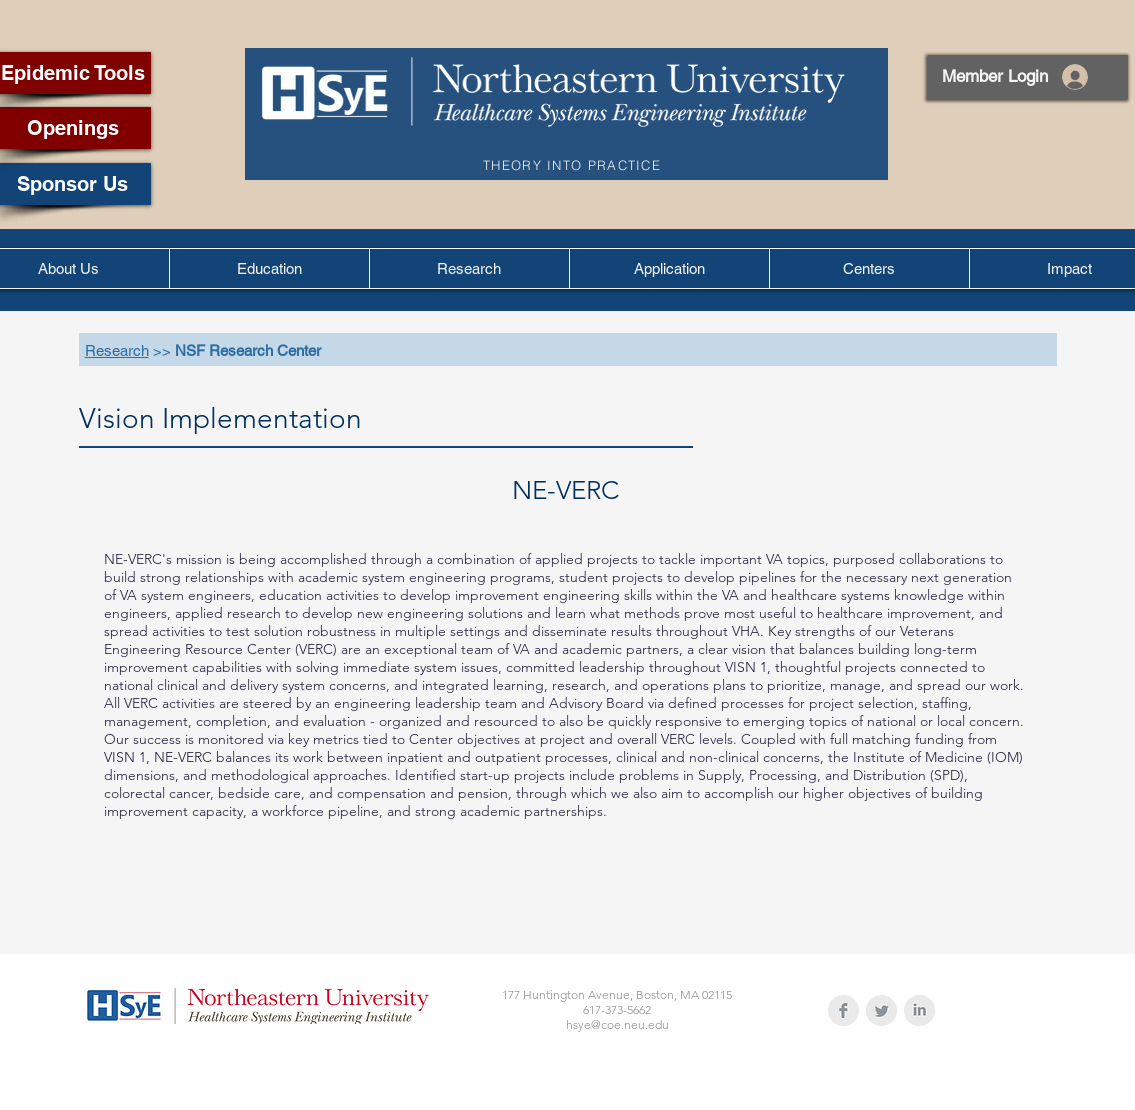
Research (117, 350)
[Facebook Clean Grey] (843, 1010)
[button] (269, 268)
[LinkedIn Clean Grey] (919, 1010)
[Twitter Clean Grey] (881, 1010)
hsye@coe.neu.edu (617, 1024)
